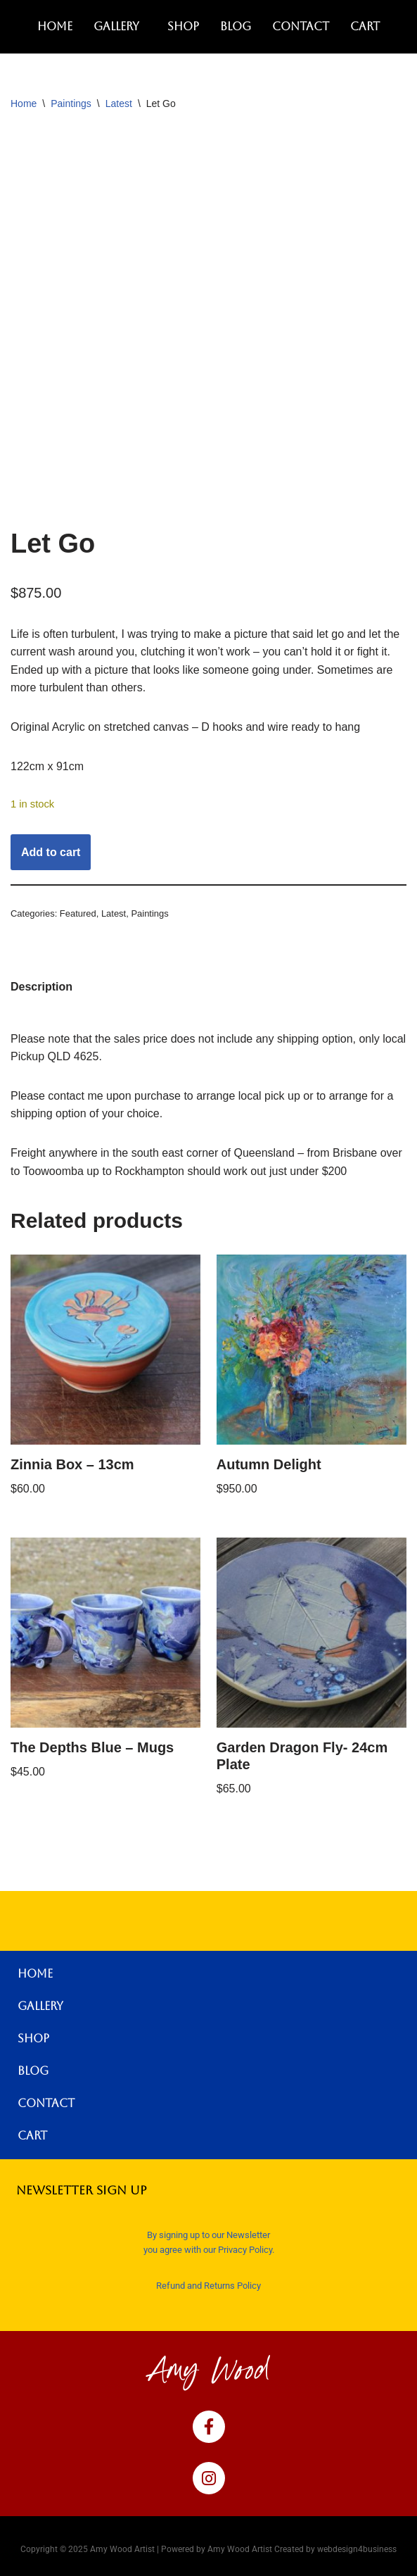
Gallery (116, 26)
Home (54, 26)
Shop (183, 26)
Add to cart (50, 852)
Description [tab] (41, 987)
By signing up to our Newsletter (208, 2235)
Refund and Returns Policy (208, 2285)
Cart (365, 26)
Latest (118, 103)
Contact (300, 26)
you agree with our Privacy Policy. (208, 2249)
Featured (78, 913)
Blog (235, 26)
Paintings (71, 103)
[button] (120, 27)
